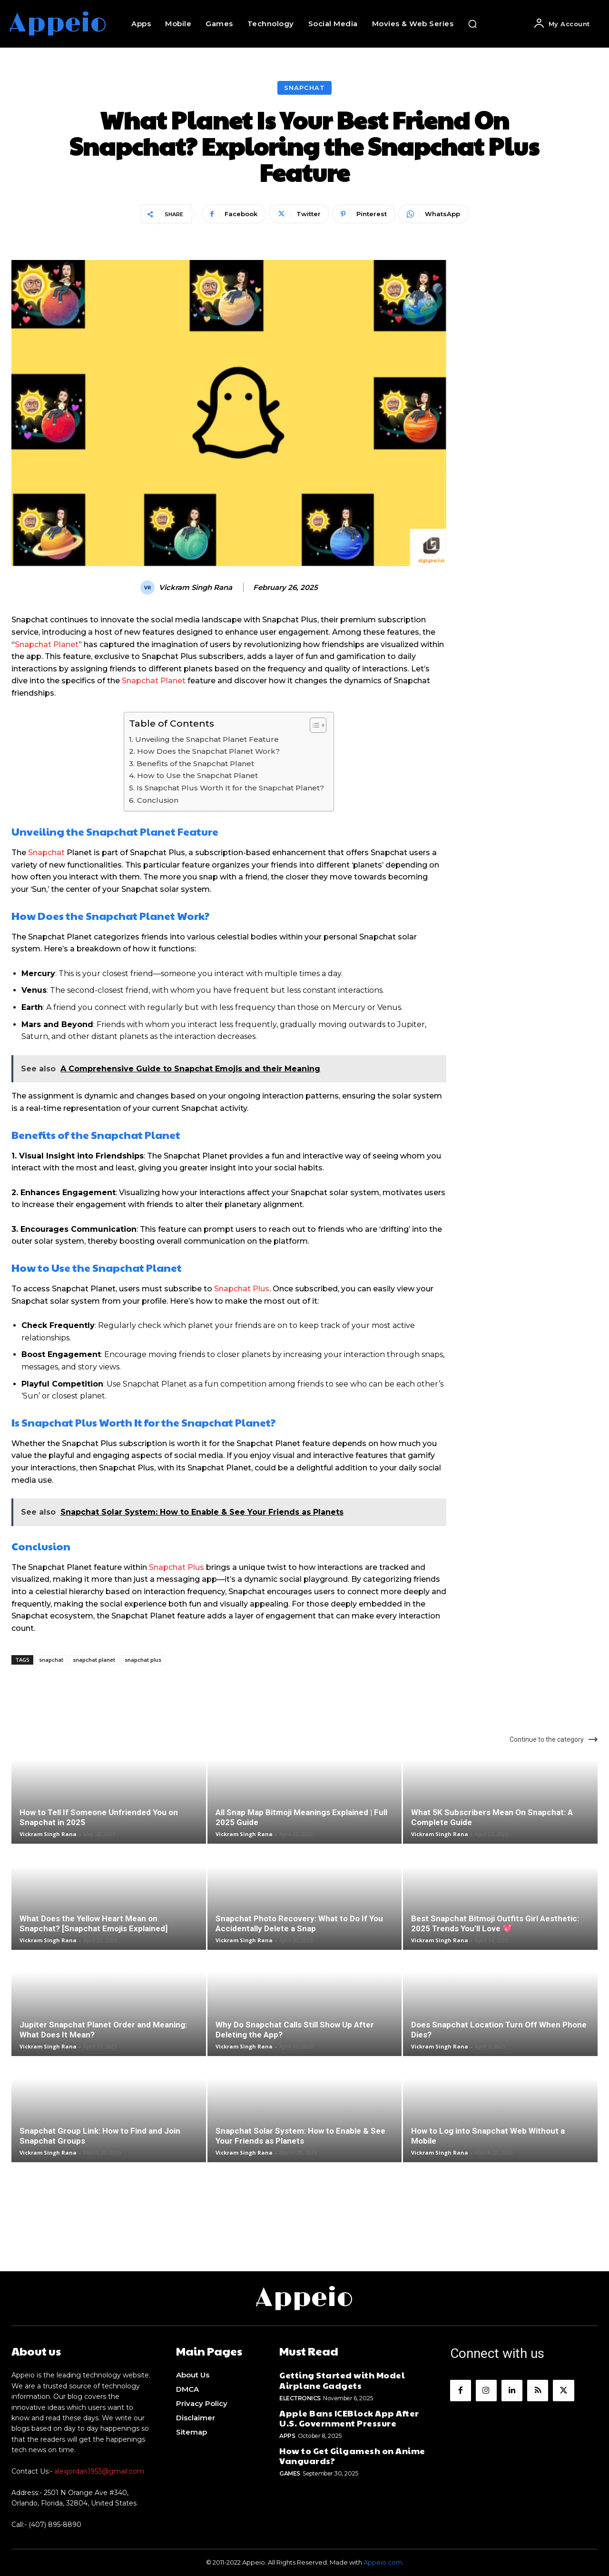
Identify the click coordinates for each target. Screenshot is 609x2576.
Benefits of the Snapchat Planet (195, 763)
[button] (472, 23)
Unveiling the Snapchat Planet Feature (207, 739)
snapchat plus (143, 1659)
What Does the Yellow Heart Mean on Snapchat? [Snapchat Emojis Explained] (93, 1923)
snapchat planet (94, 1659)
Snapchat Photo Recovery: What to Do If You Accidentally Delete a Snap (299, 1923)
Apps (287, 2435)
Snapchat (304, 88)
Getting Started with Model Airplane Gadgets (342, 2380)
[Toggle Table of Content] (313, 725)
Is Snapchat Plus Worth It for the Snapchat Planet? (230, 787)
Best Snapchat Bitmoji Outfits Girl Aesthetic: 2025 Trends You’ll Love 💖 (495, 1923)
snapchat (51, 1659)
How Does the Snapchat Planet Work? (208, 751)
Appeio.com (382, 2562)
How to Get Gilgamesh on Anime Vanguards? (352, 2456)
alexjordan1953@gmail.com (99, 2471)
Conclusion (157, 800)
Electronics (300, 2398)
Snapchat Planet (47, 644)
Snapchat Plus (241, 1288)
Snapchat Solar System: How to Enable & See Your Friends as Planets (300, 2136)
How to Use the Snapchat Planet (197, 775)
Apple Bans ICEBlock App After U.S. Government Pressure (349, 2418)
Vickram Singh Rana (195, 587)
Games (289, 2473)
